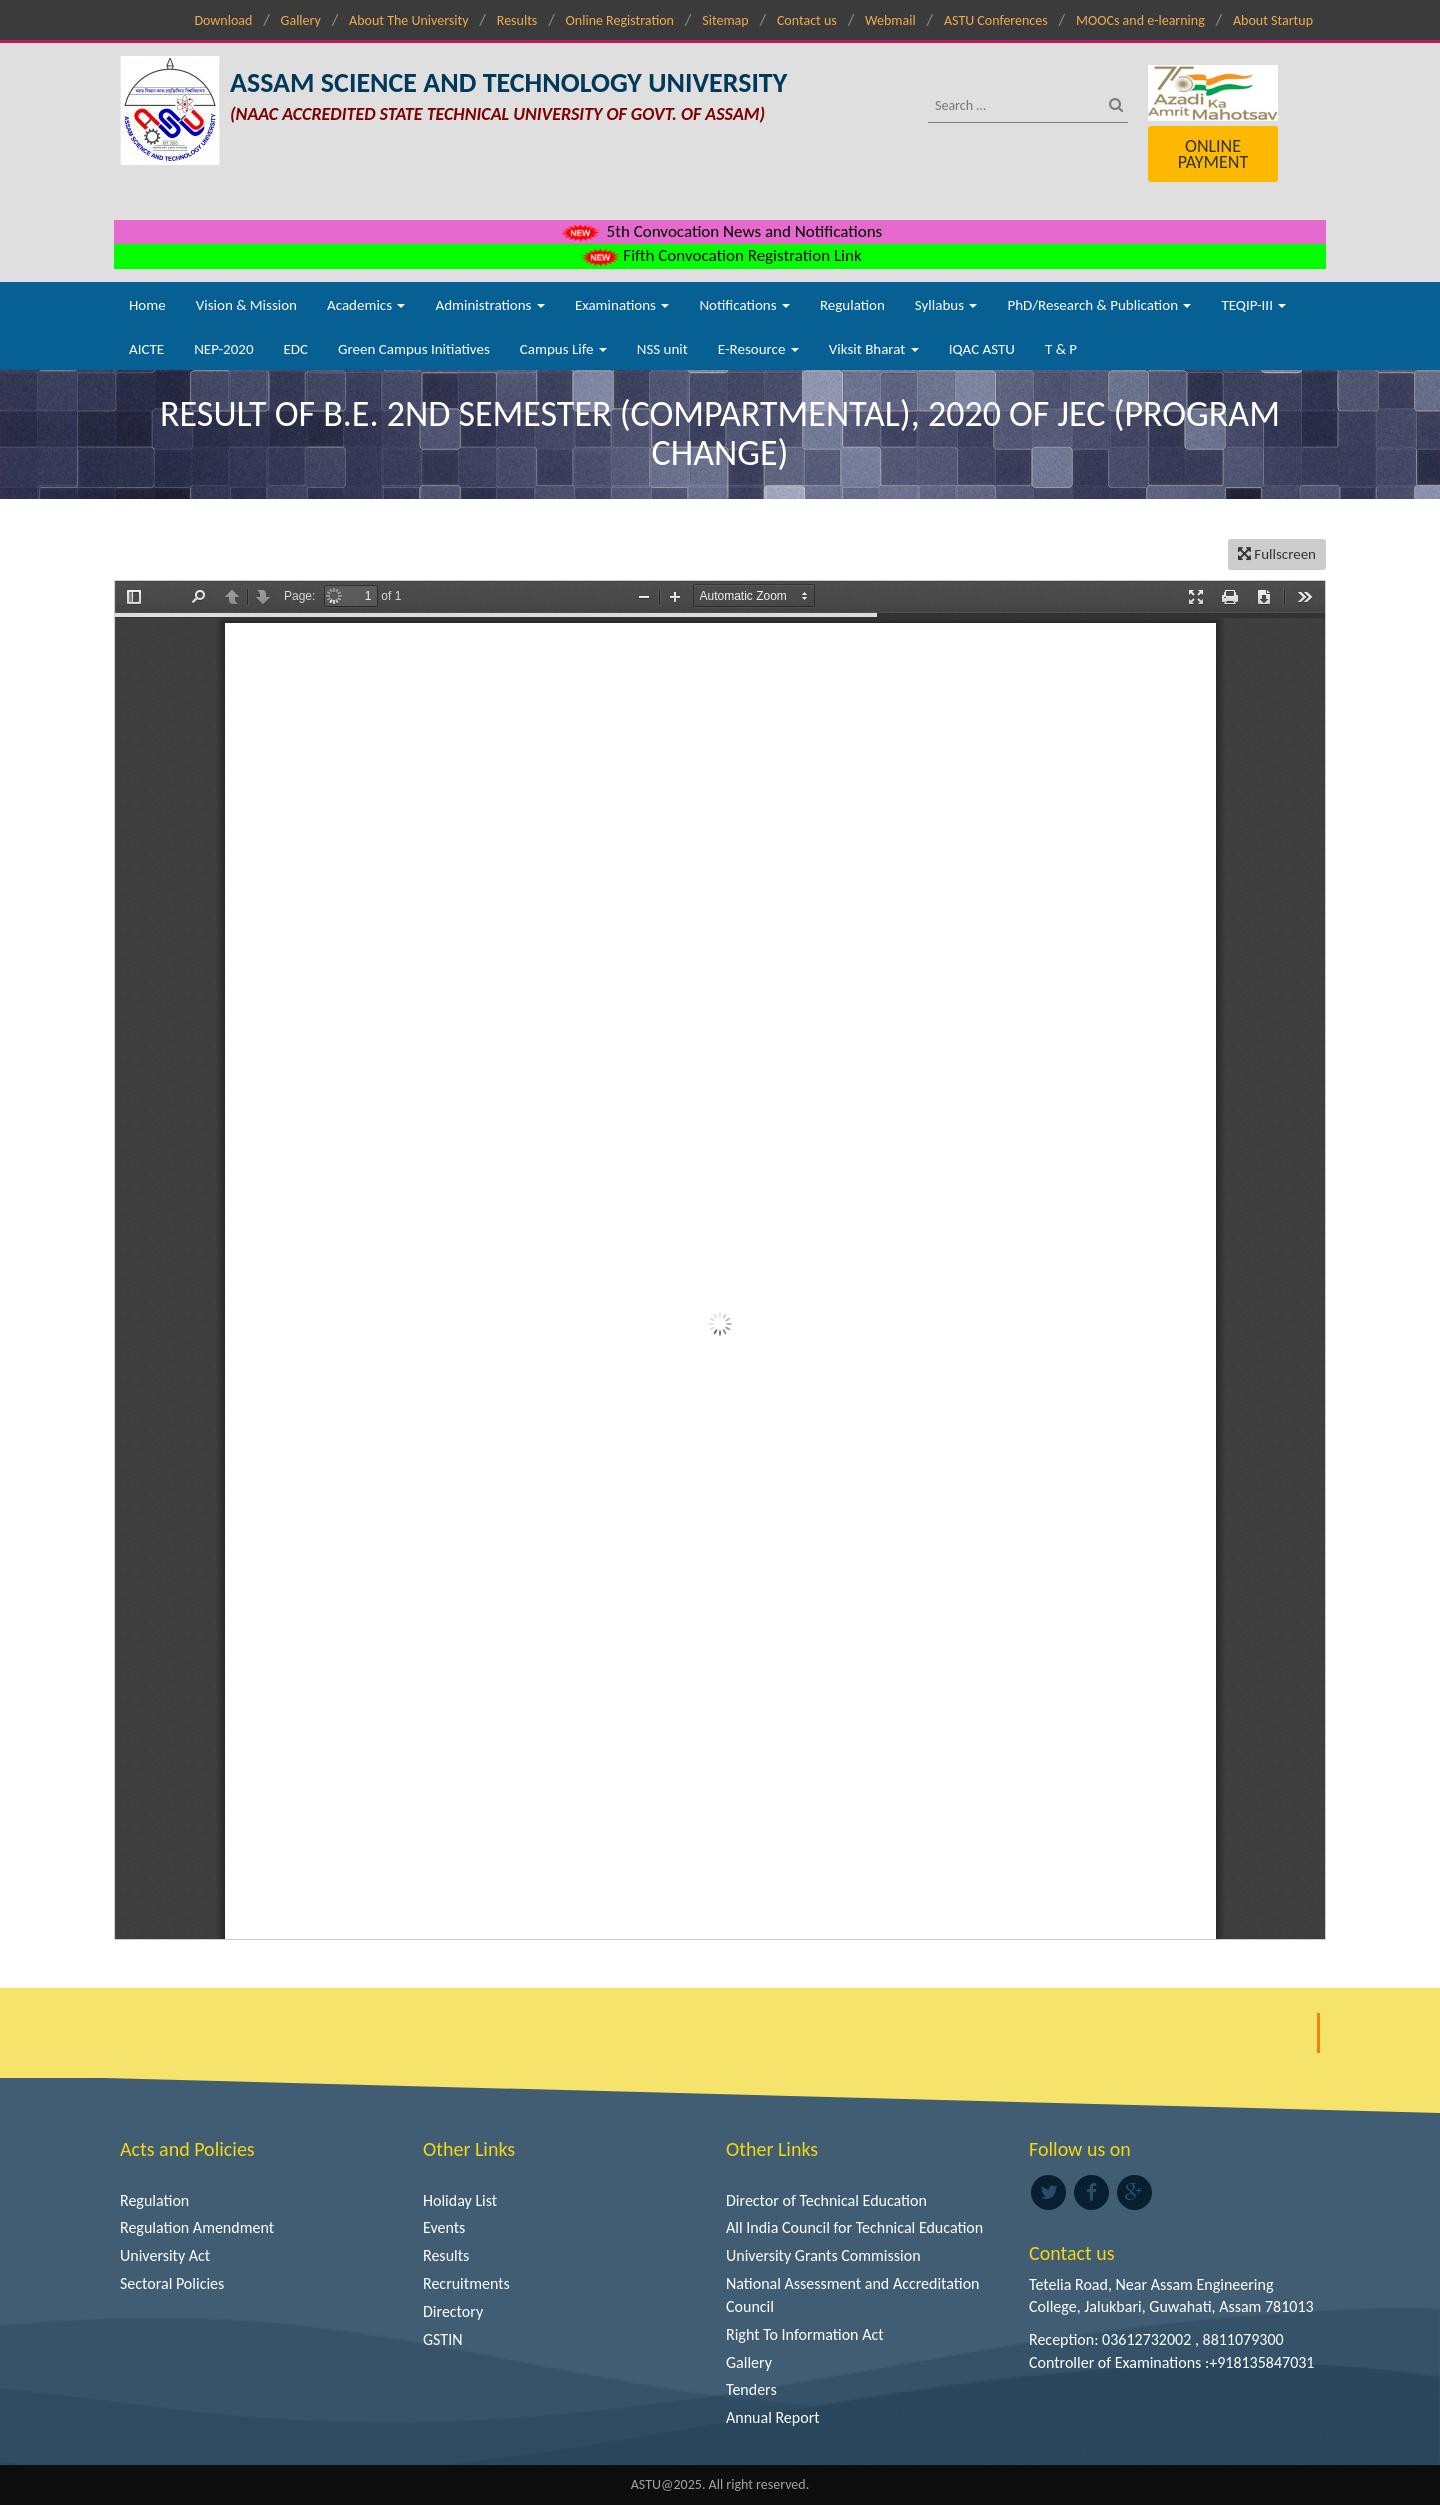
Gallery (301, 20)
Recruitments (466, 2283)
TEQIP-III (1253, 305)
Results (517, 20)
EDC (295, 349)
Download (223, 20)
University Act (165, 2255)
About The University (408, 20)
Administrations (489, 305)
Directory (453, 2311)
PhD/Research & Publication (1099, 305)
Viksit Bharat (874, 349)
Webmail (890, 20)
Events (444, 2227)
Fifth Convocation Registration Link (719, 255)
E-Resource (758, 349)
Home (147, 305)
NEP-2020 (223, 349)
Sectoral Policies (172, 2283)
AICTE (146, 349)
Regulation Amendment (197, 2227)
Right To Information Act (805, 2334)
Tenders (751, 2389)
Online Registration (620, 20)
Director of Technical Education (826, 2200)
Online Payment (1213, 154)
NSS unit (662, 349)
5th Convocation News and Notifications (720, 231)
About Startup (1273, 20)
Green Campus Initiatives (414, 349)
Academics (366, 305)
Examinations (622, 305)
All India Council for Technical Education (854, 2227)
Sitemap (725, 20)
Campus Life (563, 349)
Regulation (852, 305)
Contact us (807, 20)
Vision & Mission (246, 305)
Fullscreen (1277, 554)
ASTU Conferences (996, 20)
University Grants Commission (823, 2255)
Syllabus (946, 305)
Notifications (744, 305)
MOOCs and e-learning (1140, 20)
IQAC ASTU (982, 349)
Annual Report (773, 2417)
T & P (1061, 349)
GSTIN (443, 2339)
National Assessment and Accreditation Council (853, 2295)
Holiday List (460, 2200)
